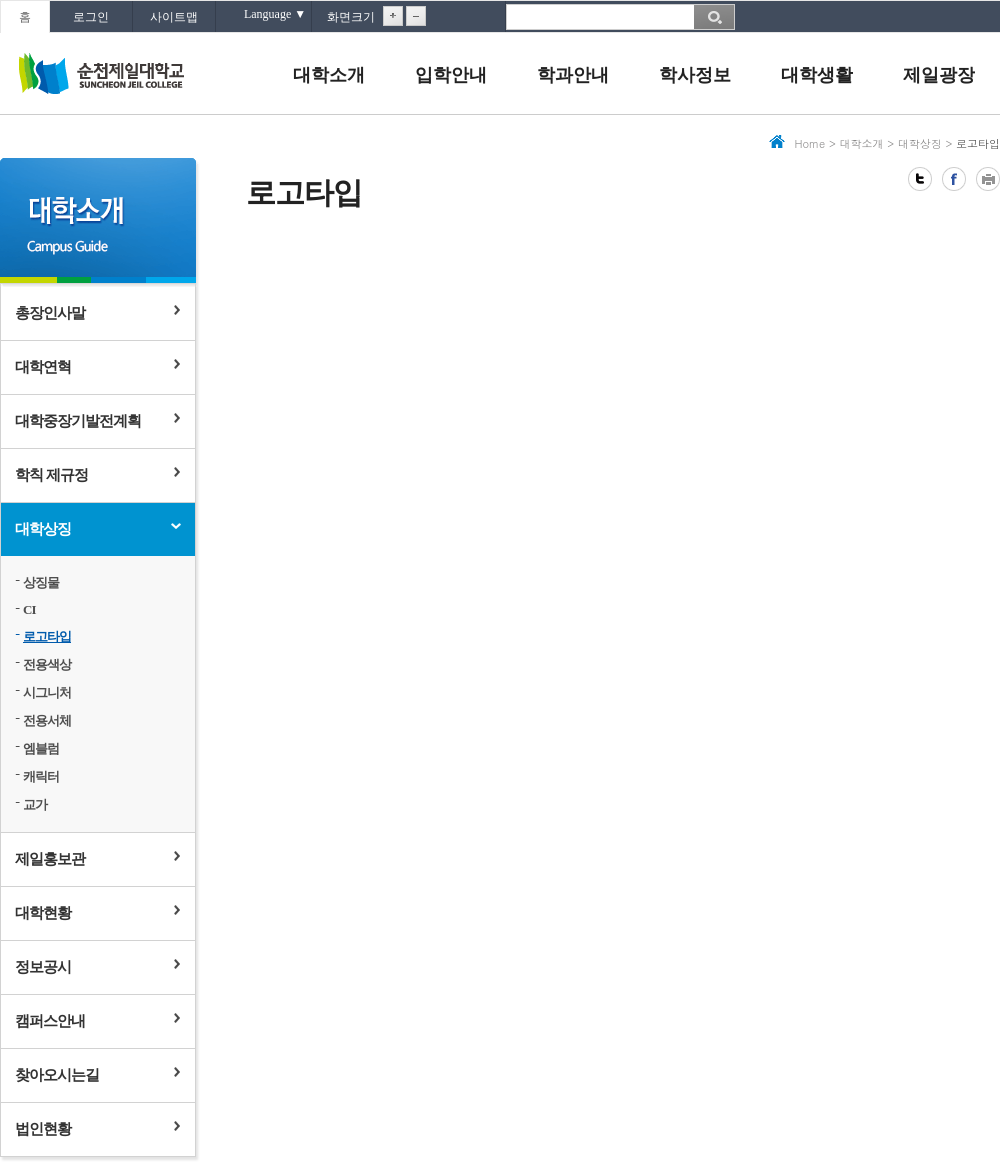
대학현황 (43, 913)
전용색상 (47, 664)
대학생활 (817, 75)
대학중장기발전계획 (78, 421)
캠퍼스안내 (50, 1021)
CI (29, 609)
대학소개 (329, 75)
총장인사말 (50, 313)
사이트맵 (174, 17)
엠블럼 (41, 748)
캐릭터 (41, 776)
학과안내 (573, 75)
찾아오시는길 (57, 1075)
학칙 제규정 (51, 475)
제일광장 (939, 75)
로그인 (91, 17)
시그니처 (47, 692)
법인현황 (43, 1129)
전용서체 (47, 720)
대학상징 (43, 529)
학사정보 (695, 75)
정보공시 (43, 967)
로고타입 (47, 636)
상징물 (41, 582)
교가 (35, 804)
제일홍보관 (50, 859)
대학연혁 (43, 367)
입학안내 (451, 75)
